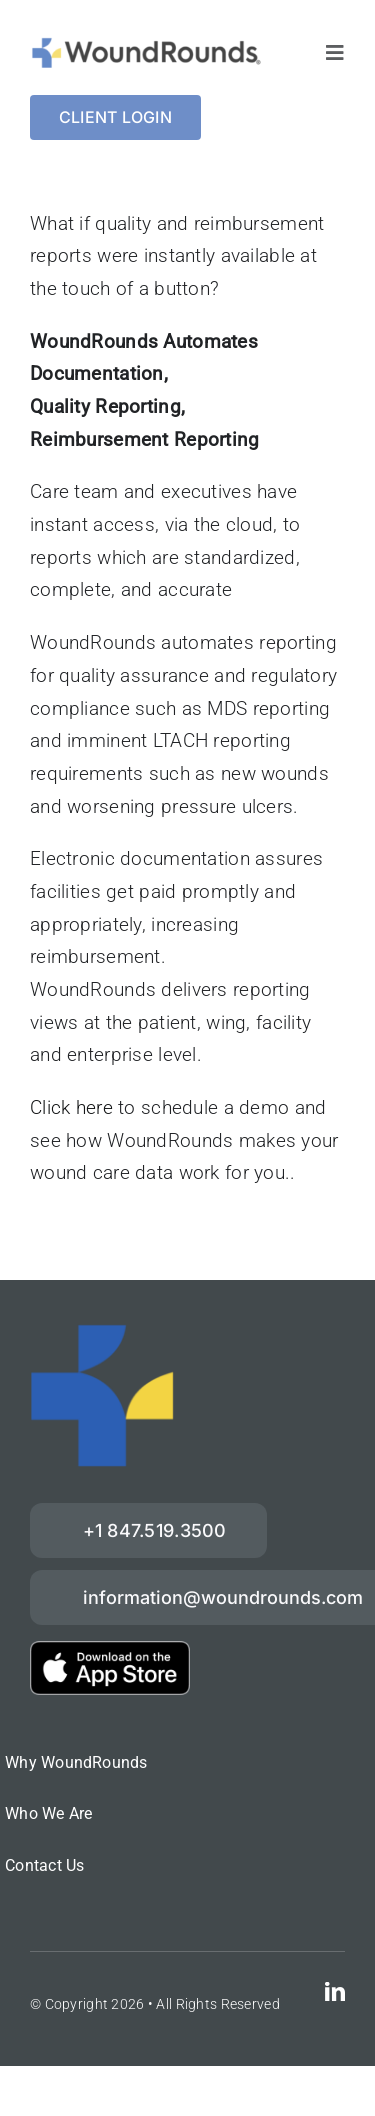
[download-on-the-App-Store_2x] (110, 1650)
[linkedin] (335, 1992)
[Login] (115, 117)
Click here (71, 1107)
